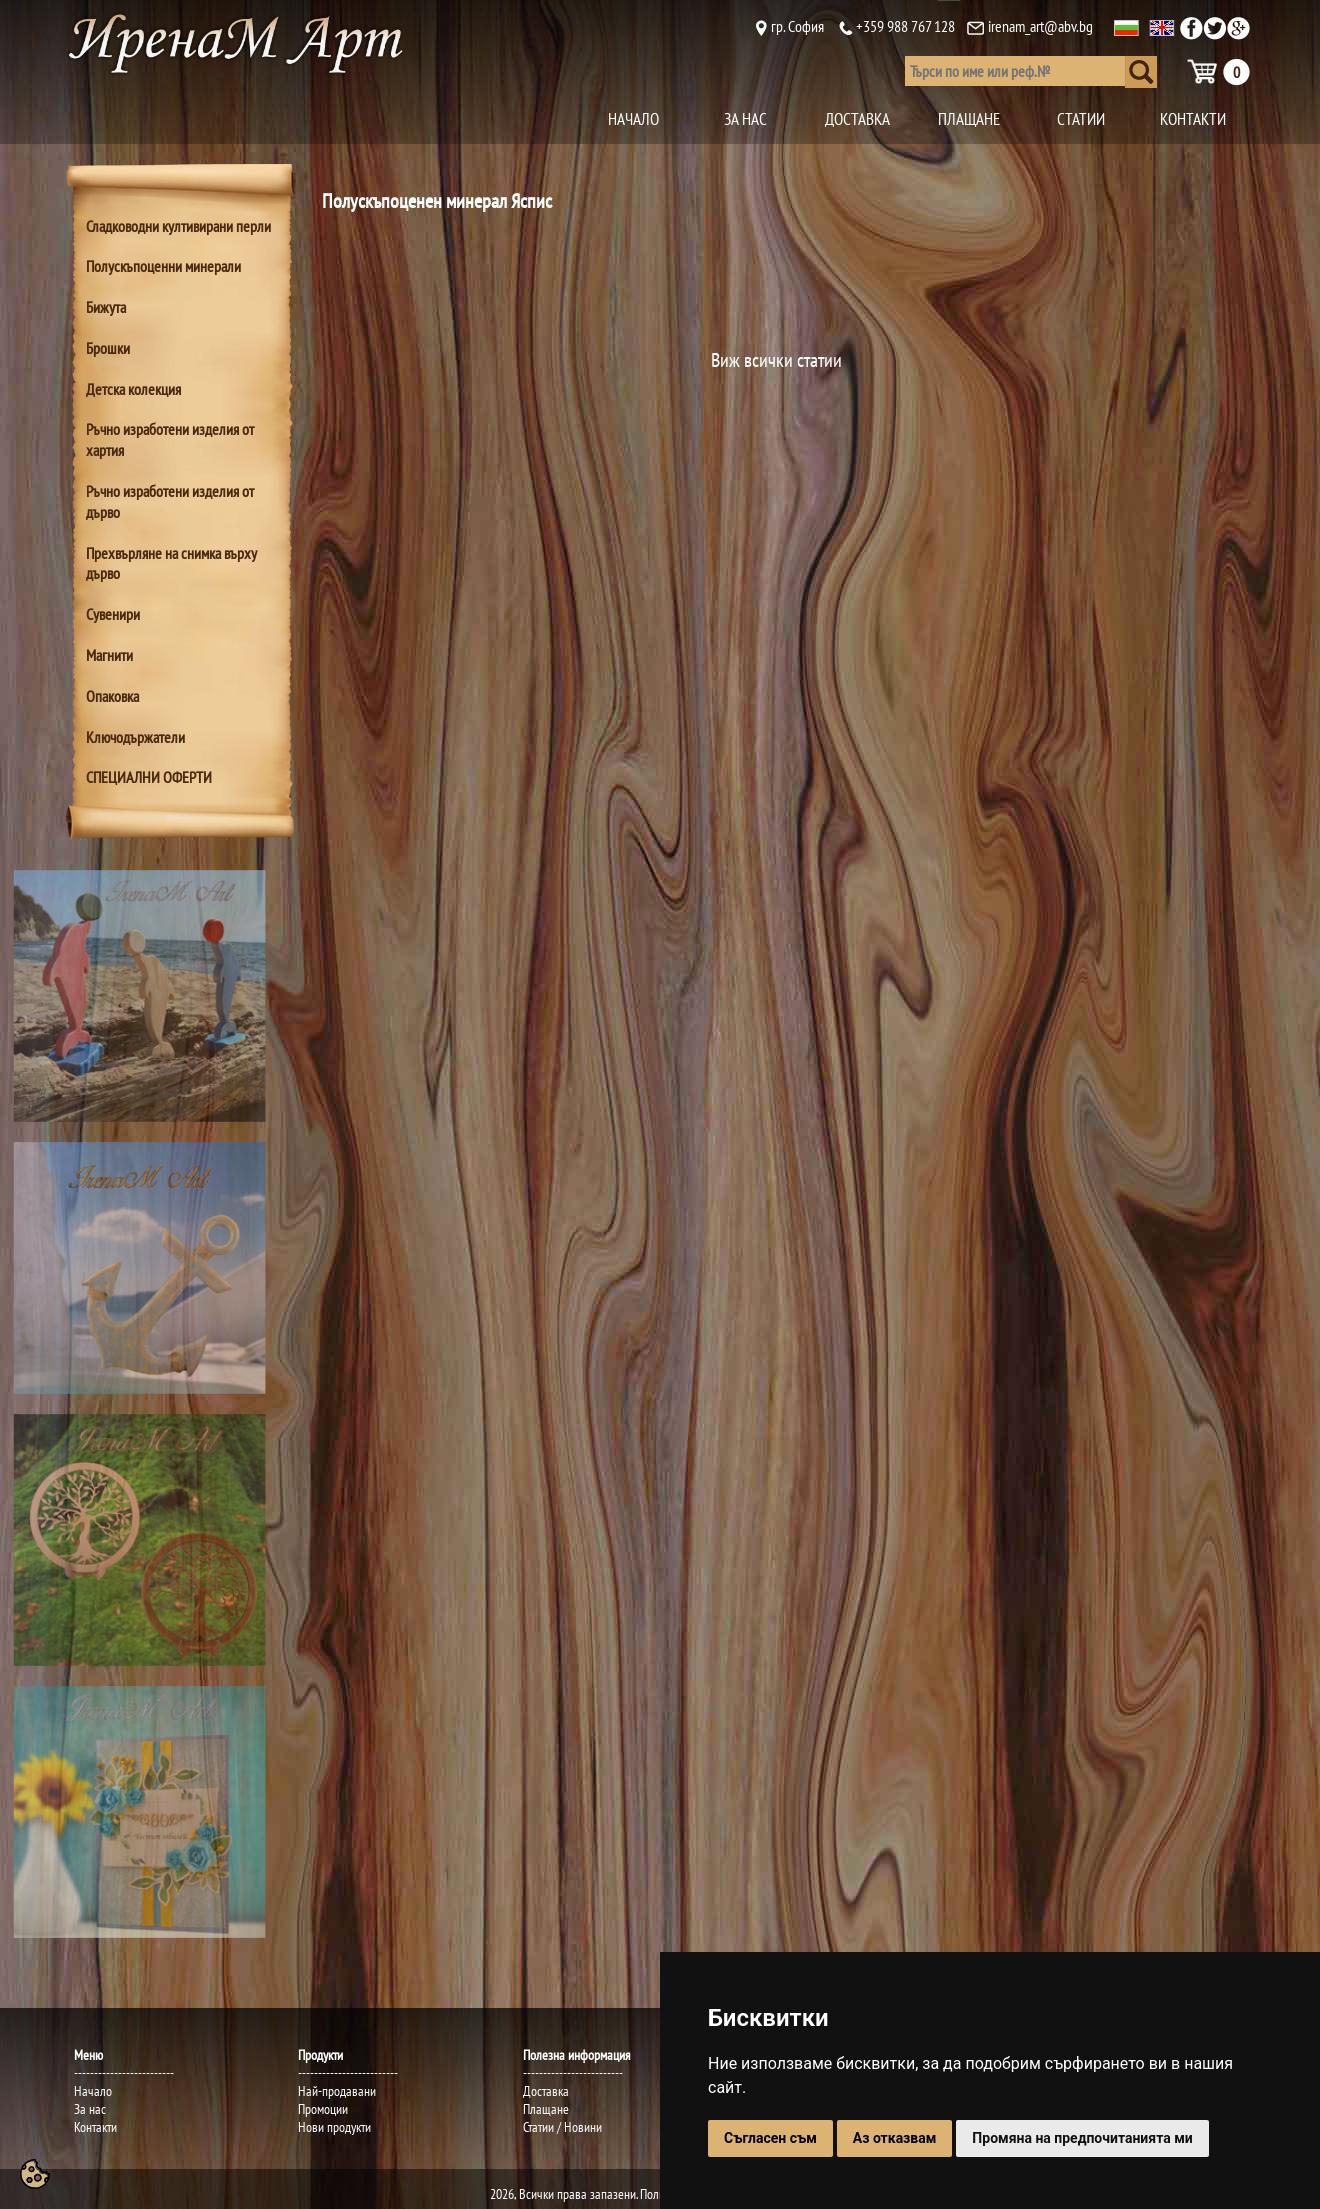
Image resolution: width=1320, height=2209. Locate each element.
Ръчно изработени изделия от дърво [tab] (170, 501)
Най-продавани (337, 2091)
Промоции (323, 2109)
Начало (93, 2091)
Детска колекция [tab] (133, 389)
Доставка (546, 2091)
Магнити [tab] (109, 655)
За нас (90, 2109)
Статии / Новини (562, 2127)
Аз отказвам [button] (895, 2138)
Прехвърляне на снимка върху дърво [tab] (171, 563)
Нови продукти (334, 2127)
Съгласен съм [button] (770, 2138)
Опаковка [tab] (112, 696)
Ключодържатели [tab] (135, 737)
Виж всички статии (776, 360)
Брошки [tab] (108, 348)
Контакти (95, 2127)
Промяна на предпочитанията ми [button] (1082, 2138)
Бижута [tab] (106, 307)
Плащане (546, 2109)
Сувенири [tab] (113, 614)
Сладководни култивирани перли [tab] (178, 226)
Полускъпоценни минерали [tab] (163, 266)
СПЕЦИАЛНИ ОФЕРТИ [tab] (149, 777)
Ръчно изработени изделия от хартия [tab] (170, 439)
